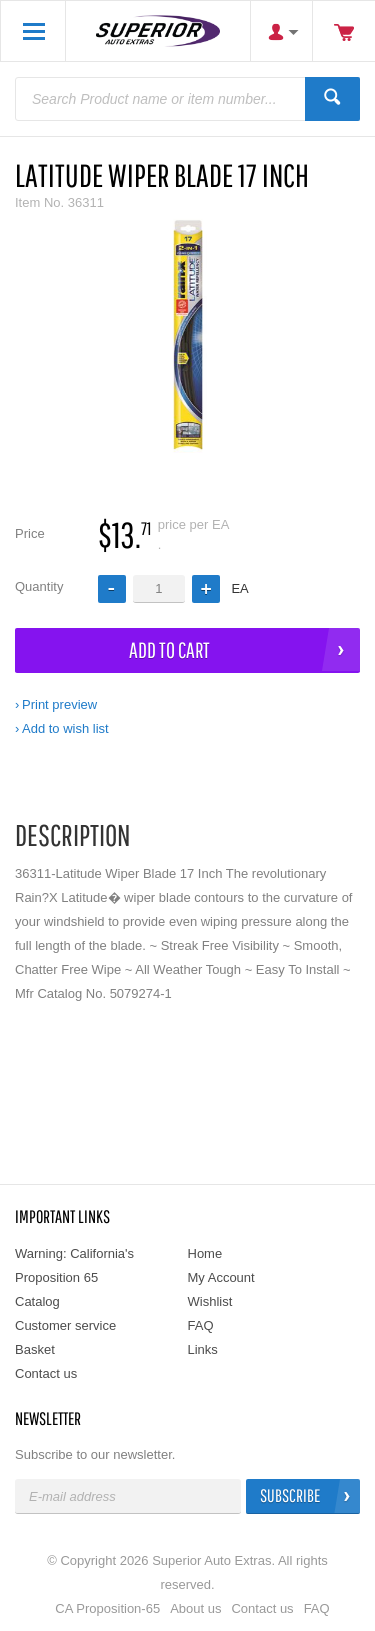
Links (203, 1349)
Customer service (65, 1325)
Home (205, 1253)
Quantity (39, 586)
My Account (221, 1277)
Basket (35, 1349)
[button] (206, 589)
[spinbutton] (159, 588)
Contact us (46, 1373)
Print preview (59, 704)
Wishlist (210, 1301)
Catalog (37, 1301)
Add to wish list (65, 728)
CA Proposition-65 (107, 1608)
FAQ (201, 1325)
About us (195, 1608)
